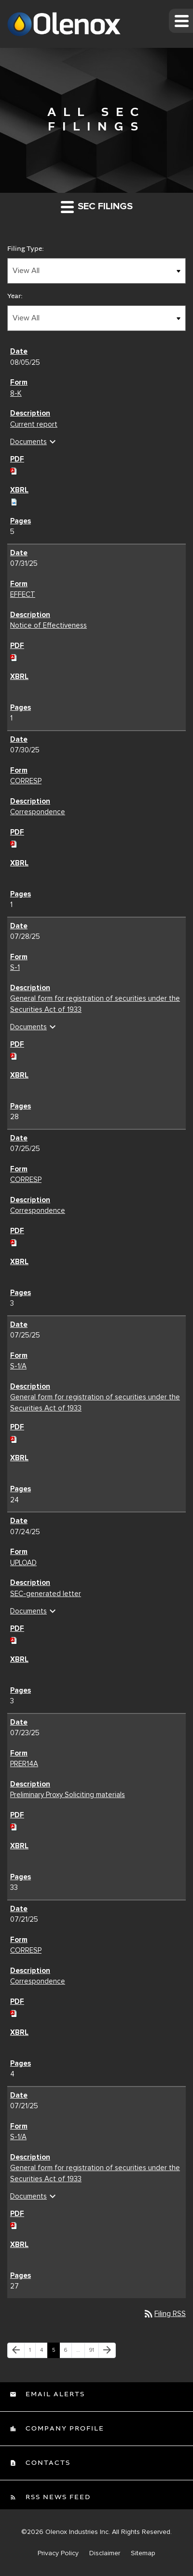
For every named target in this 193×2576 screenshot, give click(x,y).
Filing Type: (25, 248)
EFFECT (22, 594)
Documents (34, 441)
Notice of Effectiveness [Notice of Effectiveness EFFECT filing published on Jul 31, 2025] (48, 625)
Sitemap (143, 2553)
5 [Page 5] (56, 2352)
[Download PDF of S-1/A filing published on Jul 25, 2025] (14, 1438)
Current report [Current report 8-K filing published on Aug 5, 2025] (33, 424)
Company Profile (63, 2428)
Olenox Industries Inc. (77, 2532)
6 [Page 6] (68, 2352)
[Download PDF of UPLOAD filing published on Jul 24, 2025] (14, 1639)
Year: (15, 296)
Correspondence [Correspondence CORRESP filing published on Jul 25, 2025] (37, 1210)
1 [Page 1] (32, 2352)
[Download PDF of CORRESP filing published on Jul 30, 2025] (14, 842)
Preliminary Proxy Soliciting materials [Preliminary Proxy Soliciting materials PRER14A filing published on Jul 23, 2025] (67, 1794)
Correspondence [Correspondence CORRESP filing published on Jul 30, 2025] (37, 811)
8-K (16, 393)
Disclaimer (104, 2553)
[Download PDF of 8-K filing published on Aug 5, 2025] (14, 469)
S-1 (15, 967)
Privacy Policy (58, 2553)
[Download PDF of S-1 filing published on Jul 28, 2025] (14, 1055)
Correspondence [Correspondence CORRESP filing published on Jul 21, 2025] (37, 1981)
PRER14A (24, 1763)
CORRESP (25, 781)
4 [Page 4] (44, 2352)
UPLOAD (23, 1562)
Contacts (46, 2463)
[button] (181, 21)
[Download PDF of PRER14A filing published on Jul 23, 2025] (14, 1825)
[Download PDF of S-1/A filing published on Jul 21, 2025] (14, 2224)
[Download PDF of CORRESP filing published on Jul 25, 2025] (14, 1241)
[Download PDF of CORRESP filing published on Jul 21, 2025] (14, 2012)
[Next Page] (107, 2350)
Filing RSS (164, 2313)
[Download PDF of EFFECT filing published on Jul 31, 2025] (14, 656)
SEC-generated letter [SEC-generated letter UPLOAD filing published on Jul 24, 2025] (45, 1593)
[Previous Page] (16, 2350)
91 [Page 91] (94, 2352)
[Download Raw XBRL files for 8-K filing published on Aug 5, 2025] (14, 500)
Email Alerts (54, 2394)
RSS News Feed (57, 2497)
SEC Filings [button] (97, 206)
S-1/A (18, 1366)
